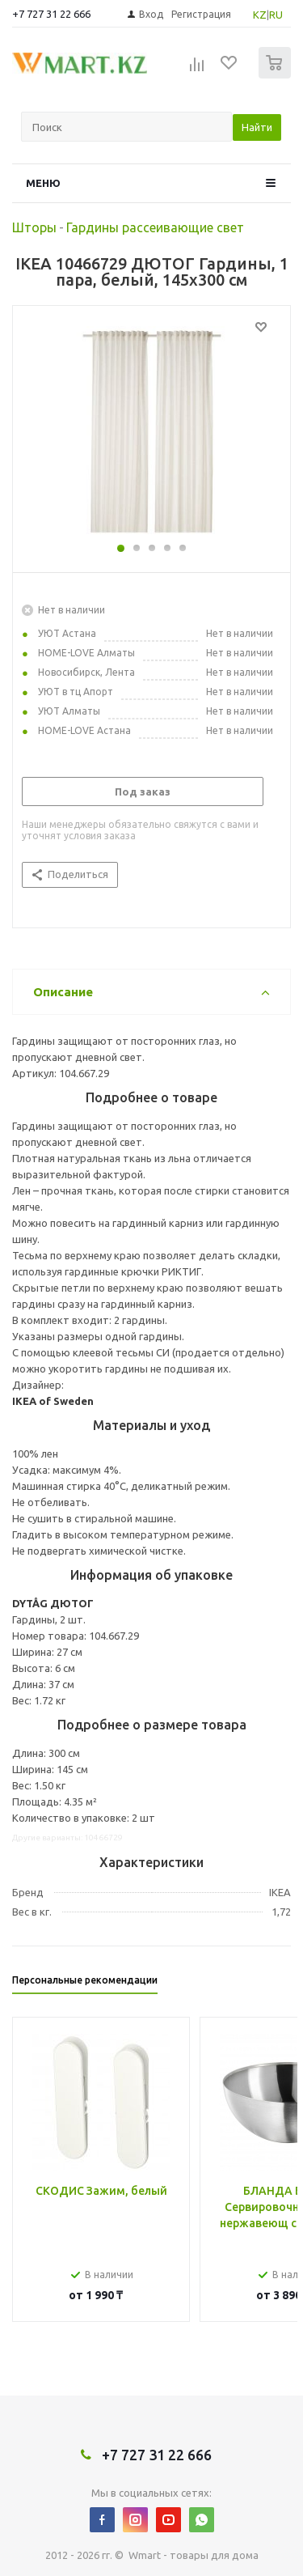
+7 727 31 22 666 (51, 13)
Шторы (34, 227)
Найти (257, 127)
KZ (260, 14)
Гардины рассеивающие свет (155, 227)
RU (276, 14)
